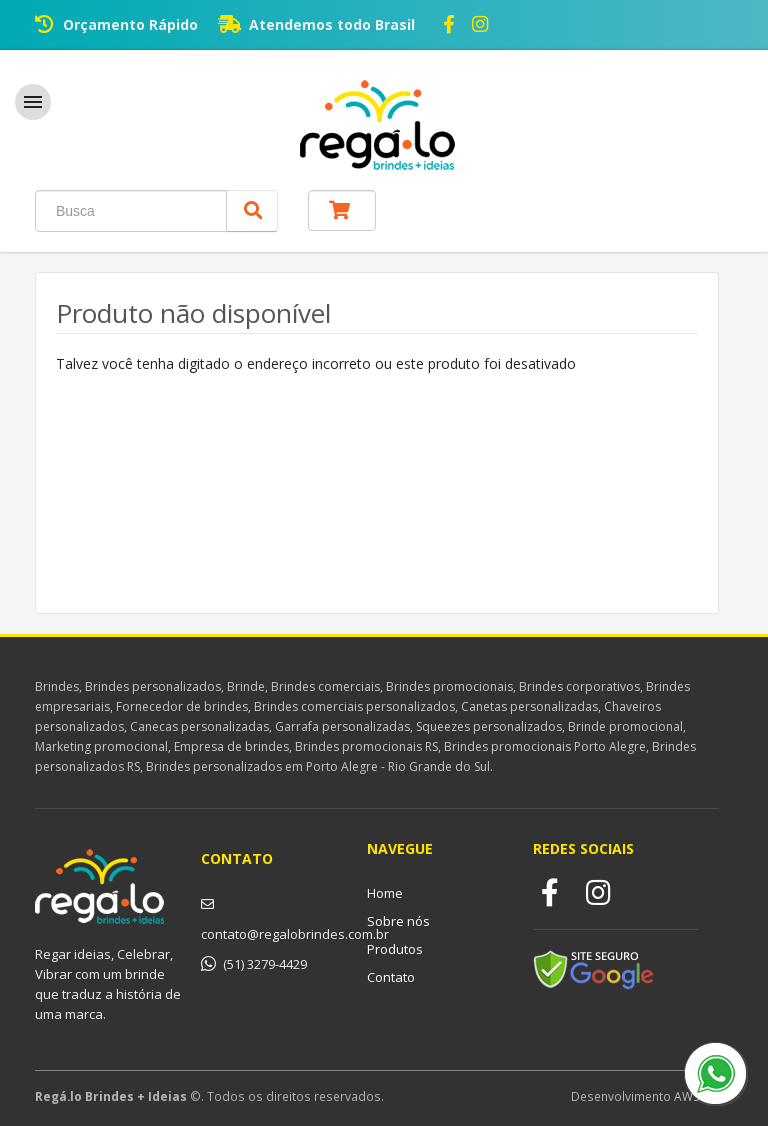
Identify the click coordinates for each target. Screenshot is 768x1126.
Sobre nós (398, 921)
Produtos (395, 949)
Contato (391, 977)
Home (385, 893)
